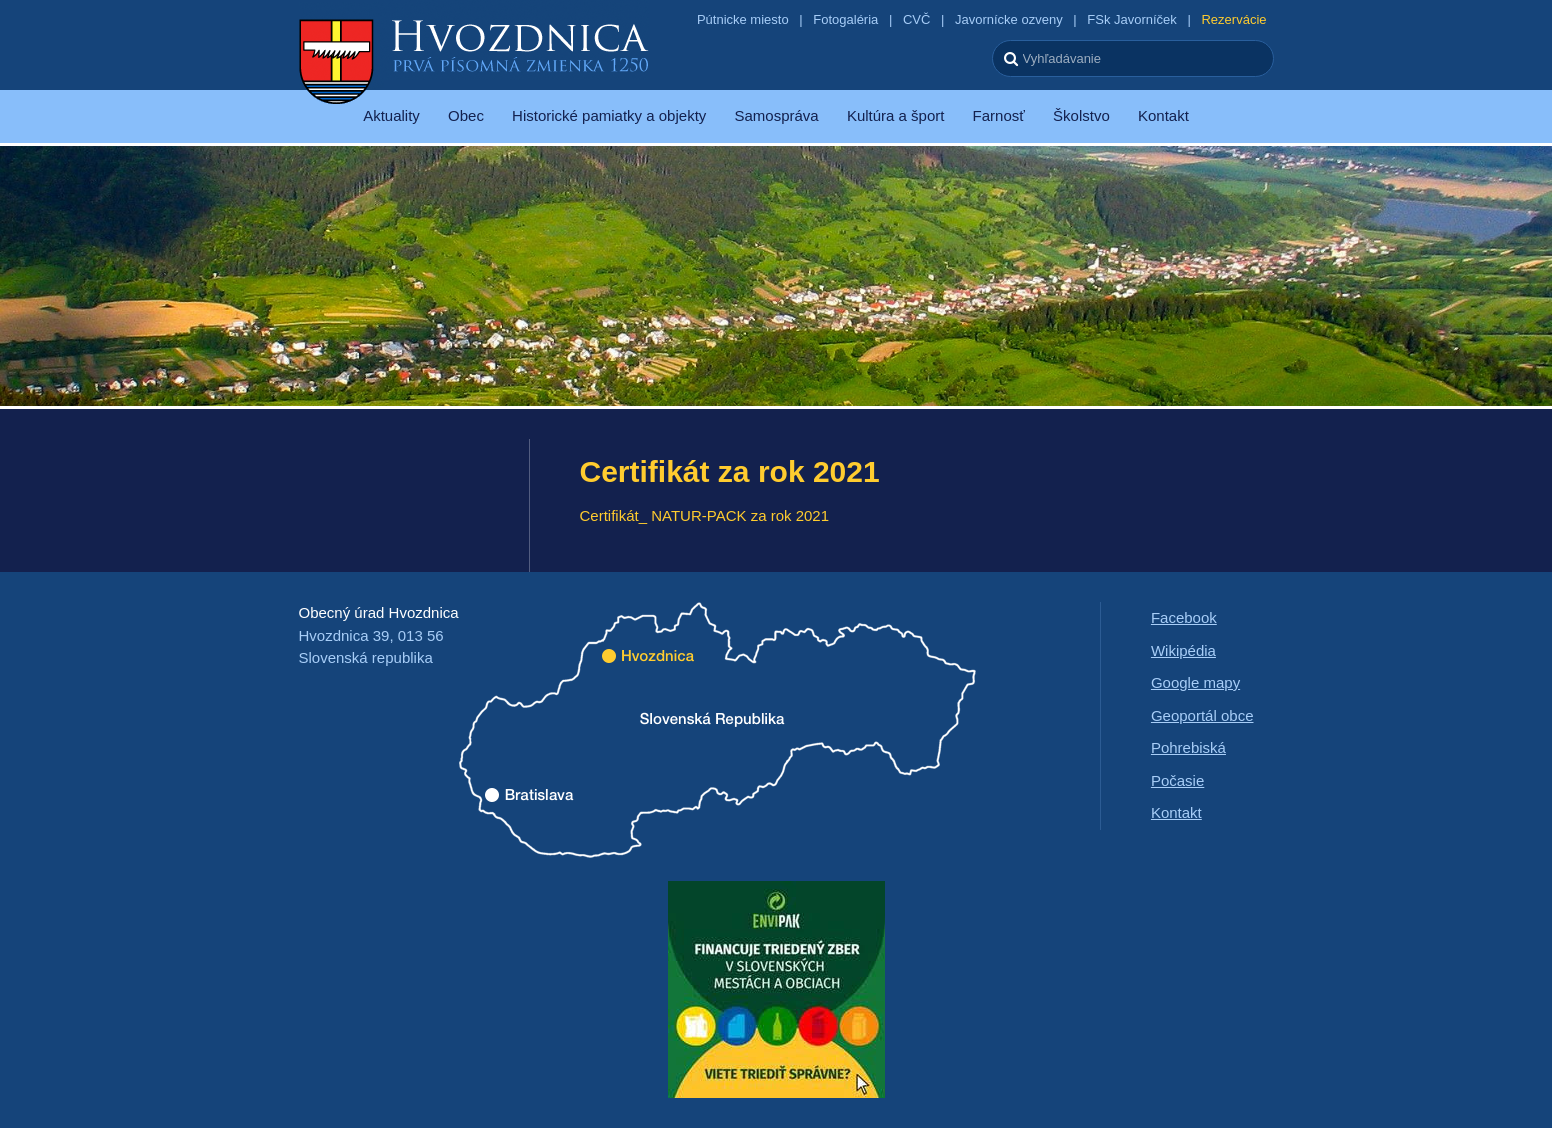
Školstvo (1081, 115)
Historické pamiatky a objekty (609, 115)
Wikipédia (1183, 650)
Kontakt (1163, 115)
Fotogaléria (845, 19)
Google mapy (1195, 682)
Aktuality (391, 115)
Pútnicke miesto (743, 19)
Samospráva (776, 115)
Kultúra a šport (896, 115)
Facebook (1184, 617)
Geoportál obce (1202, 715)
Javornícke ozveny (1009, 19)
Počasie (1177, 780)
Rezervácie (1233, 19)
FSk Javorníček (1132, 19)
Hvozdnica (474, 60)
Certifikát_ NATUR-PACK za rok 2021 (705, 515)
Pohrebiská (1188, 747)
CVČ (916, 19)
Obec (466, 115)
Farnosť (999, 115)
